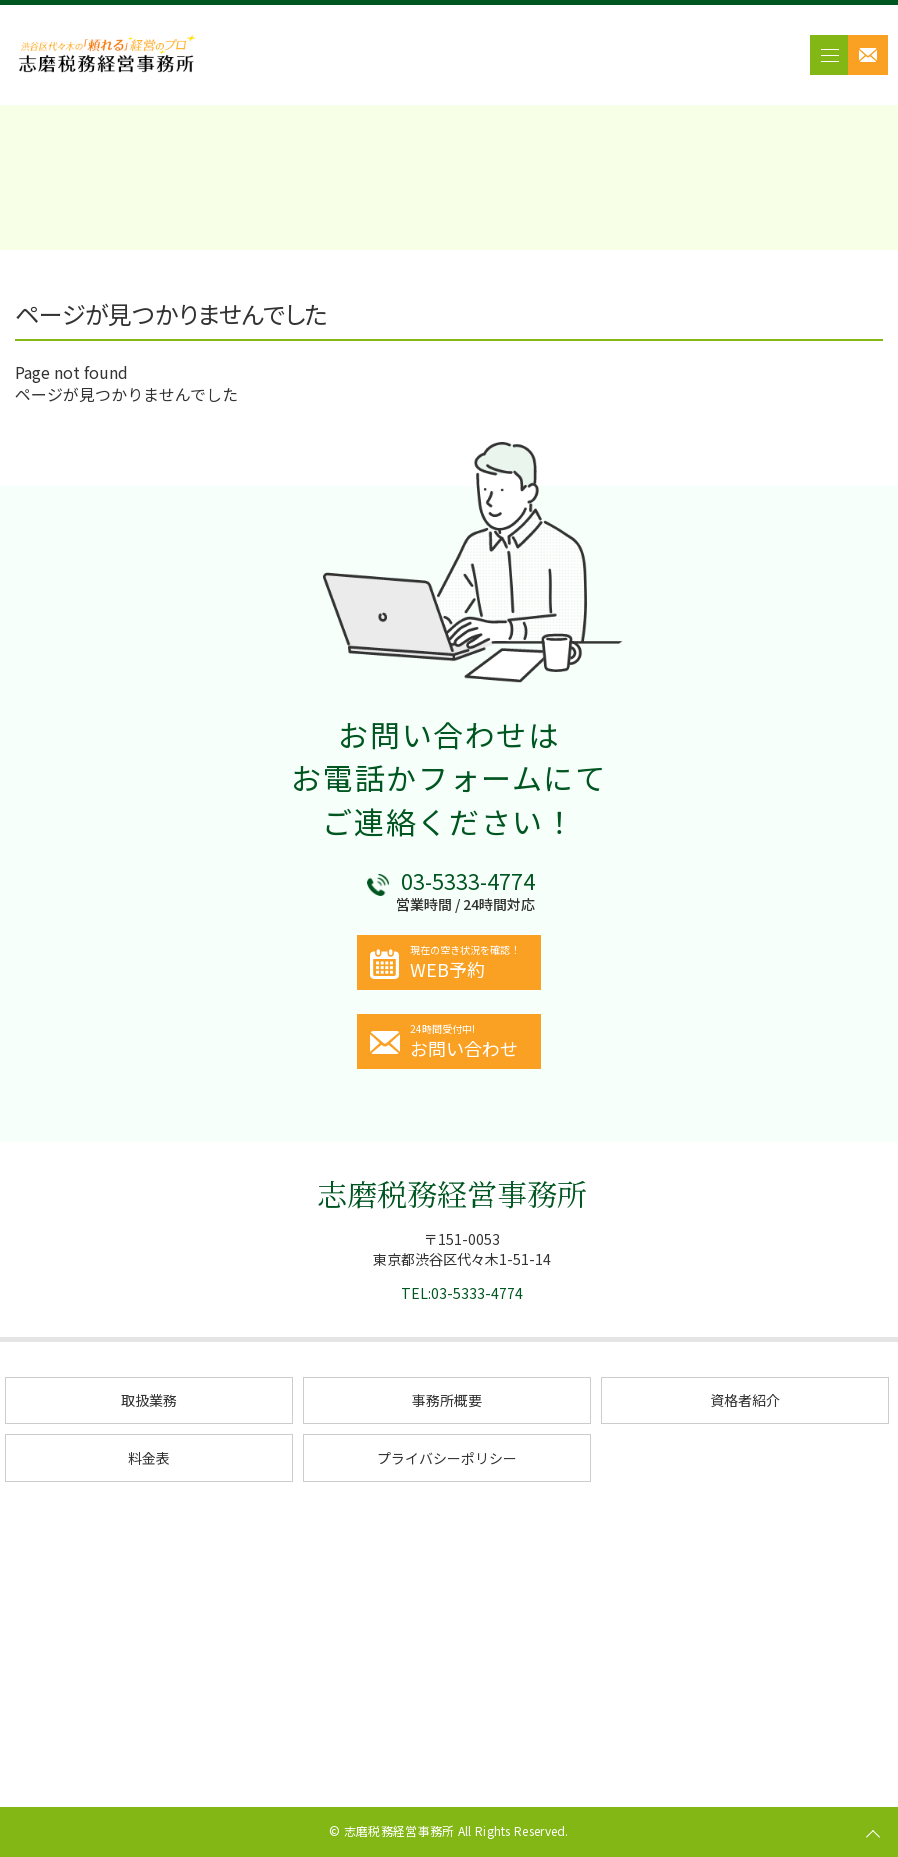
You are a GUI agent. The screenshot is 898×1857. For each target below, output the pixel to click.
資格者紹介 (745, 1400)
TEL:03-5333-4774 (462, 1293)
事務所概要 (447, 1400)
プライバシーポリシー (447, 1458)
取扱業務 (149, 1400)
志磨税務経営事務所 (452, 1193)
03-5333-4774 (468, 881)
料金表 (149, 1458)
